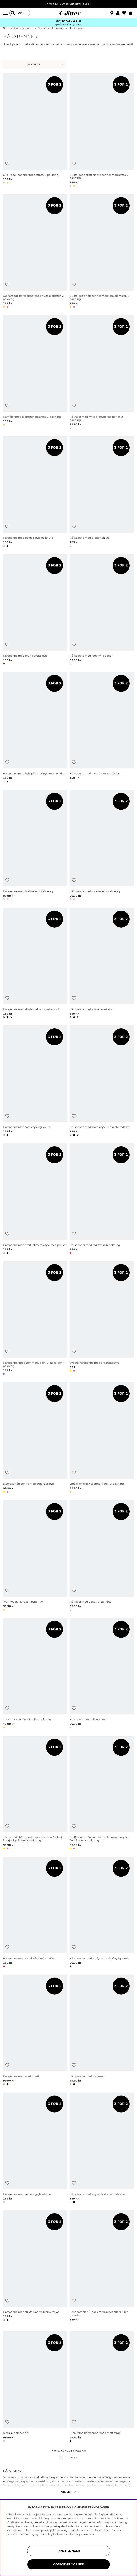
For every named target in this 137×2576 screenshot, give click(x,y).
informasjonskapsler (81, 2534)
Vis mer (68, 2491)
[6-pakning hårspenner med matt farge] (102, 2387)
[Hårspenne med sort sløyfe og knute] (35, 1081)
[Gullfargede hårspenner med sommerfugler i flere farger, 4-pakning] (102, 1793)
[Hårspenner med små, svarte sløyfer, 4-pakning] (102, 1913)
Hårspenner (76, 28)
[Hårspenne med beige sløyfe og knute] (35, 492)
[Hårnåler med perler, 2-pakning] (102, 1556)
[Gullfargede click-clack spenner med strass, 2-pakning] (102, 130)
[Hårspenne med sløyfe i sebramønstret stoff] (35, 964)
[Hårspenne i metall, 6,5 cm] (102, 1674)
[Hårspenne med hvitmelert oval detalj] (35, 846)
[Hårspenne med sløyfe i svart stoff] (102, 964)
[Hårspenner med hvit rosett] (102, 2031)
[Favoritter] (125, 13)
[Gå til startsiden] (68, 13)
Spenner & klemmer (51, 28)
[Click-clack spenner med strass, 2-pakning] (35, 130)
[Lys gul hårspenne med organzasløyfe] (102, 1318)
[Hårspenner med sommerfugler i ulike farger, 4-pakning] (35, 1318)
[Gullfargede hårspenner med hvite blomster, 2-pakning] (35, 251)
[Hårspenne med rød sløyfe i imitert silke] (35, 1913)
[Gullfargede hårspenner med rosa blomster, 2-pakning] (102, 251)
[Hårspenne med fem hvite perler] (102, 610)
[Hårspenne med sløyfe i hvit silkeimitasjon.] (102, 2148)
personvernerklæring (20, 2534)
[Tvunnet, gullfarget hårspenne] (35, 1556)
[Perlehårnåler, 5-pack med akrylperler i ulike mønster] (102, 2267)
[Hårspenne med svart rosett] (35, 2031)
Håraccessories (23, 28)
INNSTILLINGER (68, 2551)
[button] (119, 13)
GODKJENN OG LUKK (68, 2564)
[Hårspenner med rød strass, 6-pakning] (102, 1199)
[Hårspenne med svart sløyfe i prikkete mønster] (102, 1081)
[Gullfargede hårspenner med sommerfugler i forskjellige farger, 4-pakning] (35, 1793)
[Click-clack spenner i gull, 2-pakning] (35, 1674)
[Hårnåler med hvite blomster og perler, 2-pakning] (102, 372)
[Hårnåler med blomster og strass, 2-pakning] (35, 372)
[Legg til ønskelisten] (7, 163)
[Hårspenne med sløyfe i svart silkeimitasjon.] (35, 2267)
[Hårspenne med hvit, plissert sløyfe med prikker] (35, 728)
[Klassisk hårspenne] (35, 2387)
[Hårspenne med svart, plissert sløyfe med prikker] (35, 1199)
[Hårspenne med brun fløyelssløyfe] (35, 610)
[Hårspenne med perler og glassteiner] (35, 2148)
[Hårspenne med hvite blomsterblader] (102, 728)
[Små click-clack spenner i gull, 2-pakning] (102, 1438)
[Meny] (6, 13)
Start (6, 28)
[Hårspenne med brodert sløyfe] (102, 492)
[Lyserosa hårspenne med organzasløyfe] (35, 1438)
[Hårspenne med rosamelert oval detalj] (102, 846)
